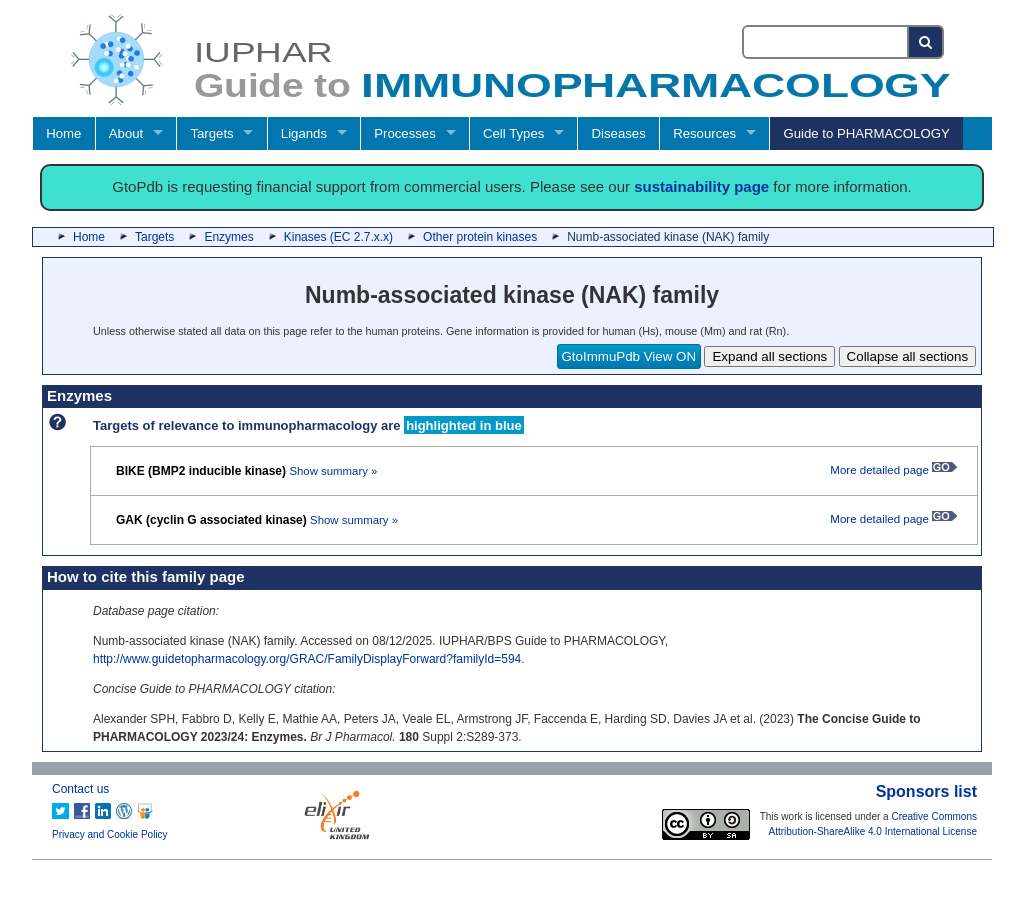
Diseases (619, 133)
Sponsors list (926, 791)
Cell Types (513, 133)
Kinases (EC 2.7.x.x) (338, 237)
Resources (704, 133)
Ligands (304, 133)
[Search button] (926, 42)
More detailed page (893, 470)
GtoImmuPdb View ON (629, 356)
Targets (211, 133)
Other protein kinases (480, 237)
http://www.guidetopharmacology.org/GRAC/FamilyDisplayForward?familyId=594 (307, 659)
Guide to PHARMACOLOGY (866, 133)
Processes (405, 133)
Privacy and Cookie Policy (110, 834)
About (126, 133)
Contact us (80, 789)
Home (63, 133)
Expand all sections (769, 356)
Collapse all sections (908, 356)
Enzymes (228, 237)
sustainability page (701, 186)
